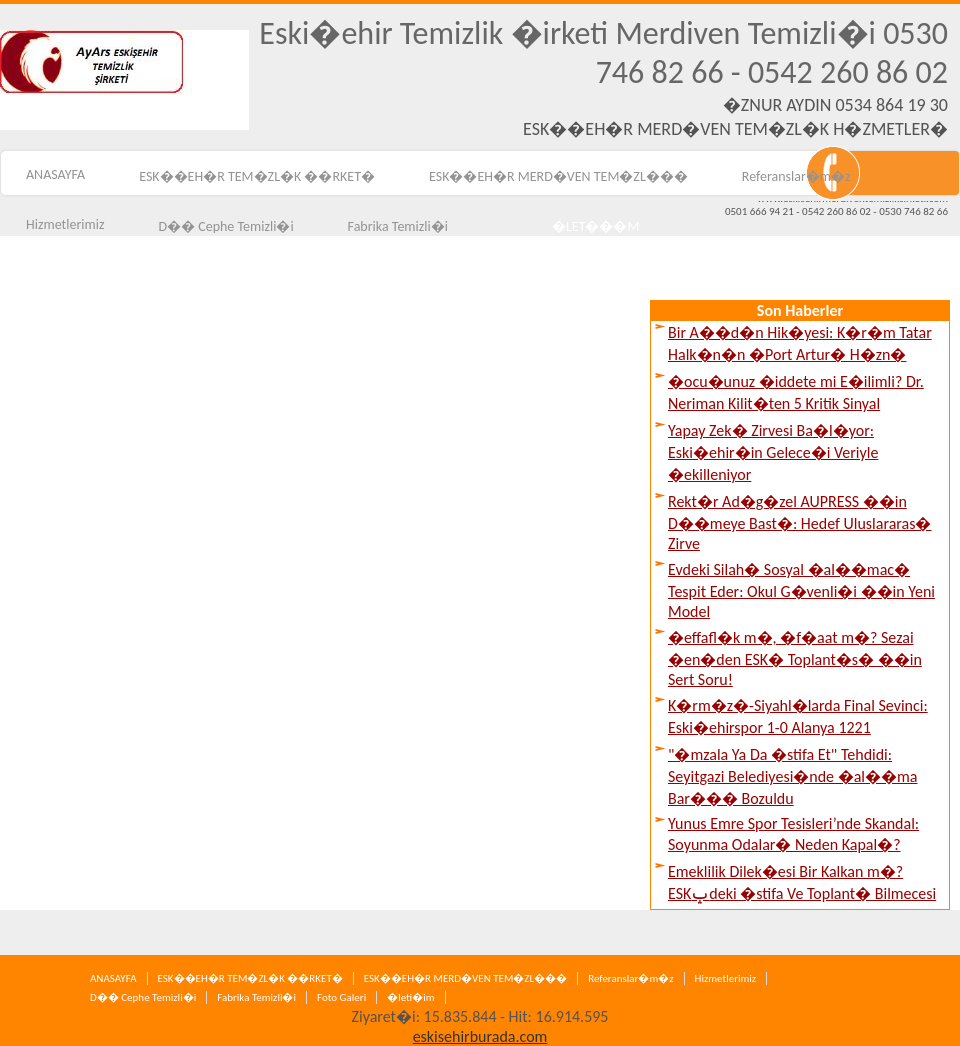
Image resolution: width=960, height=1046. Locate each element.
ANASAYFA (113, 978)
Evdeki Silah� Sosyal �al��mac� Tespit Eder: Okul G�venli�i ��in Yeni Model (801, 590)
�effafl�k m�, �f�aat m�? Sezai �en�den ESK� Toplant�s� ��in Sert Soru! (795, 658)
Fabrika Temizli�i (256, 997)
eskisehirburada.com (480, 1036)
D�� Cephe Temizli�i (143, 997)
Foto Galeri (341, 997)
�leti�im (410, 997)
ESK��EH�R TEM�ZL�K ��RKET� (257, 176)
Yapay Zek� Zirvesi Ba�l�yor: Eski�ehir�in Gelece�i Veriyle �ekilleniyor (773, 452)
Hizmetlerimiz (726, 978)
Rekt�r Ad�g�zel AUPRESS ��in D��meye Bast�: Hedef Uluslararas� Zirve (800, 522)
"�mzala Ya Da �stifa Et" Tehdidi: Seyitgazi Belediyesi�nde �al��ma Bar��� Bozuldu (792, 776)
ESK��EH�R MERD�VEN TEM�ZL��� (558, 176)
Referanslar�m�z (796, 176)
